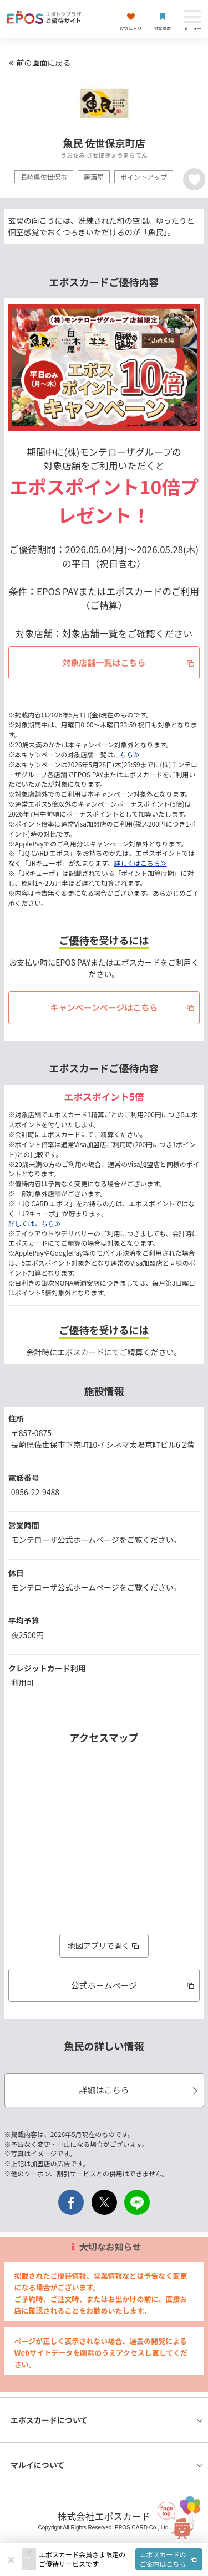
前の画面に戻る (38, 62)
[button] (120, 2559)
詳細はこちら (139, 2089)
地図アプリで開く (104, 1945)
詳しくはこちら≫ (140, 863)
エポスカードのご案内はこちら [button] (169, 2558)
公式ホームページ (133, 1985)
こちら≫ (126, 754)
